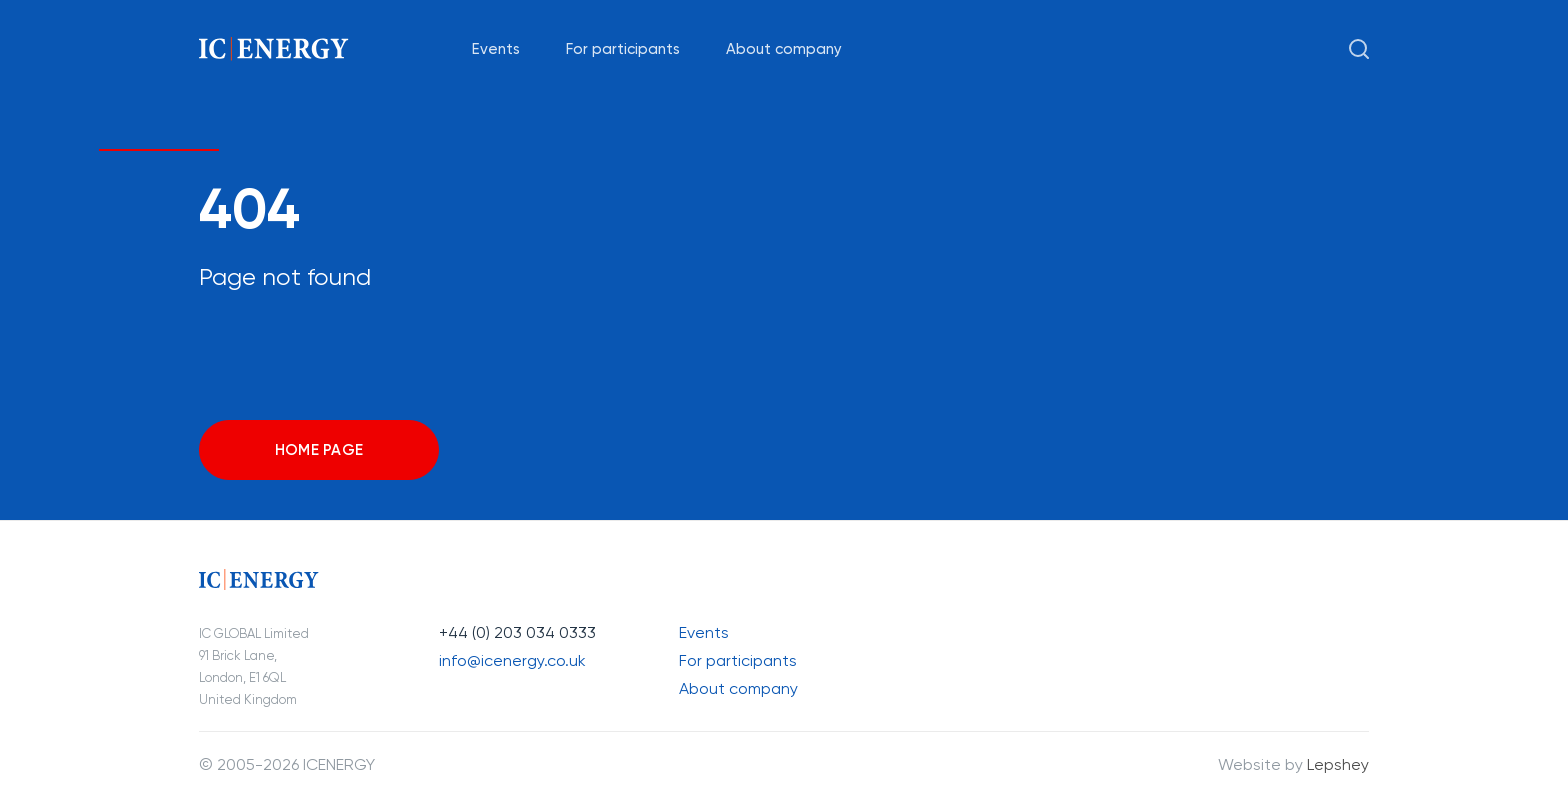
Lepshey (1338, 764)
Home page (319, 450)
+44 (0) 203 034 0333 (517, 632)
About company (784, 49)
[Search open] (1359, 49)
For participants (623, 49)
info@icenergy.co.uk (512, 660)
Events (496, 49)
